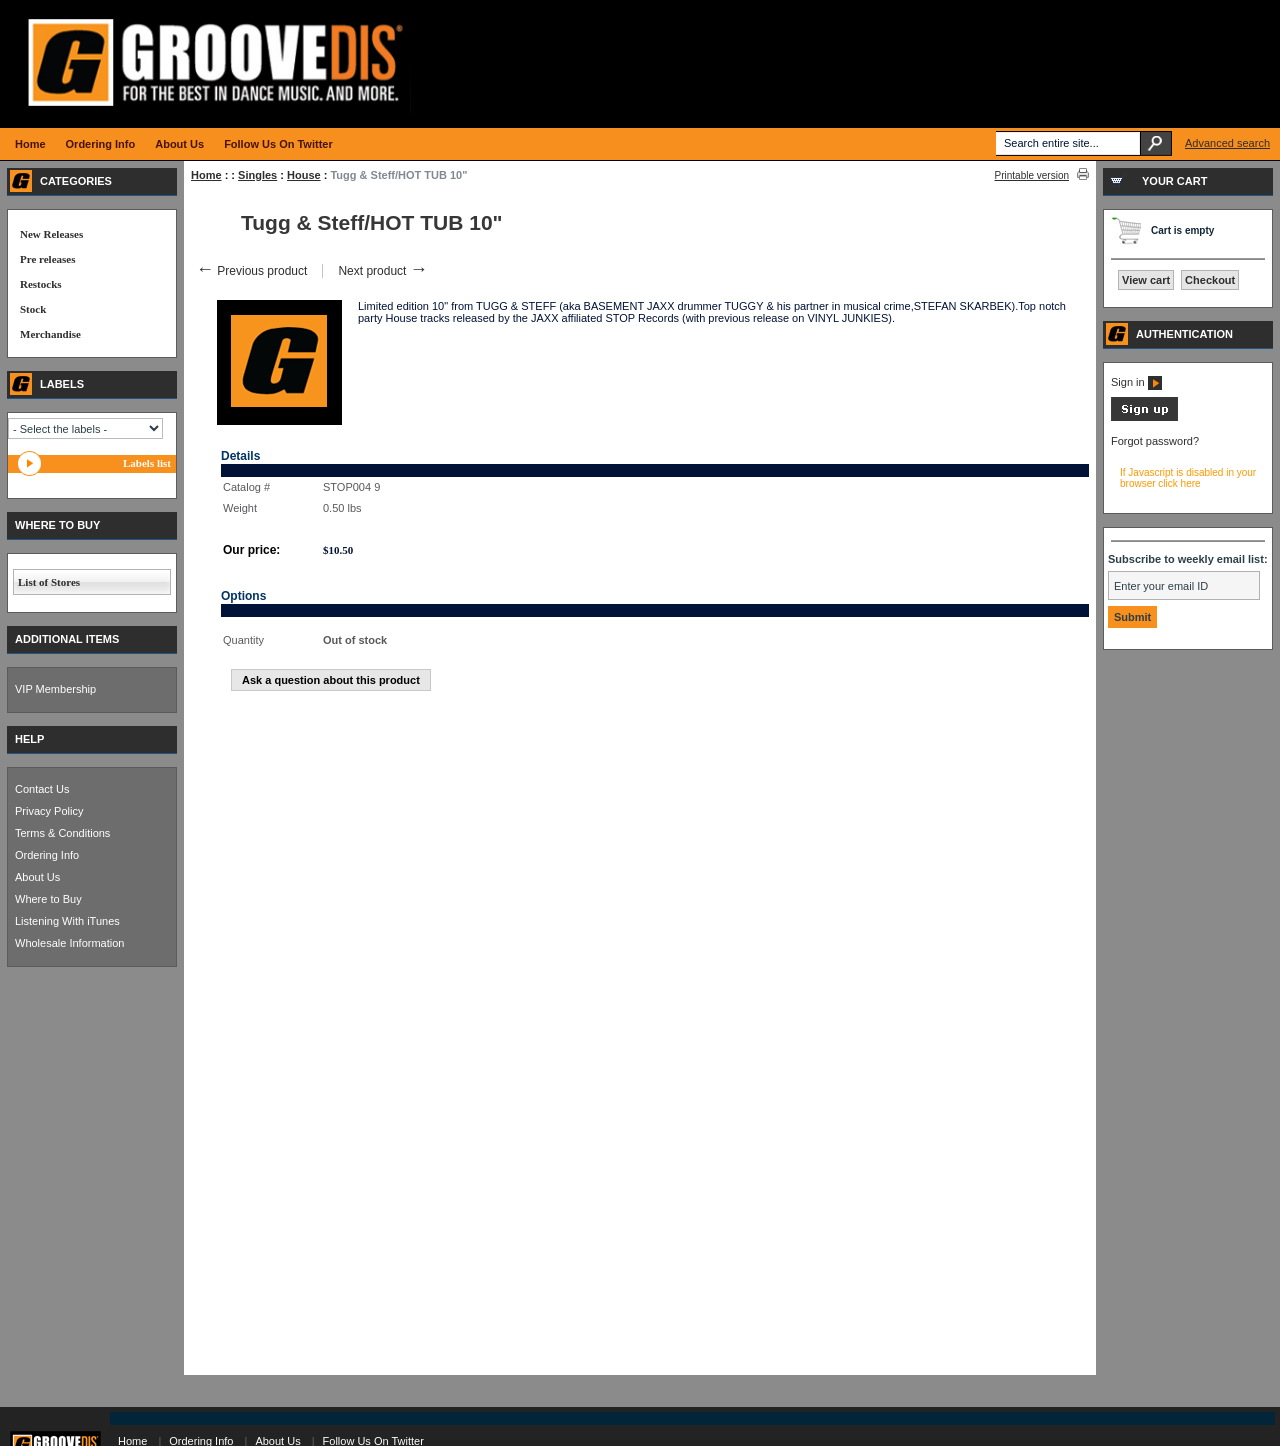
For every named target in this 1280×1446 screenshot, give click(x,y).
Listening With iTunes (67, 921)
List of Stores (49, 582)
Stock (33, 309)
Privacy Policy (49, 811)
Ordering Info (47, 855)
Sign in (1136, 382)
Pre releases (47, 259)
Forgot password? (1155, 441)
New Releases (51, 234)
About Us (37, 877)
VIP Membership (55, 689)
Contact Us (42, 789)
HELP (29, 739)
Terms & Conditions (62, 833)
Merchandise (50, 334)
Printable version (1032, 175)
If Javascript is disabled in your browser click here (1188, 478)
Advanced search (1227, 143)
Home (206, 175)
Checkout (1210, 280)
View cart (1146, 280)
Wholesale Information (69, 943)
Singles (257, 175)
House (304, 175)
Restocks (41, 284)
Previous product (251, 271)
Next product (382, 271)
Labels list (147, 463)
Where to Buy (48, 899)
